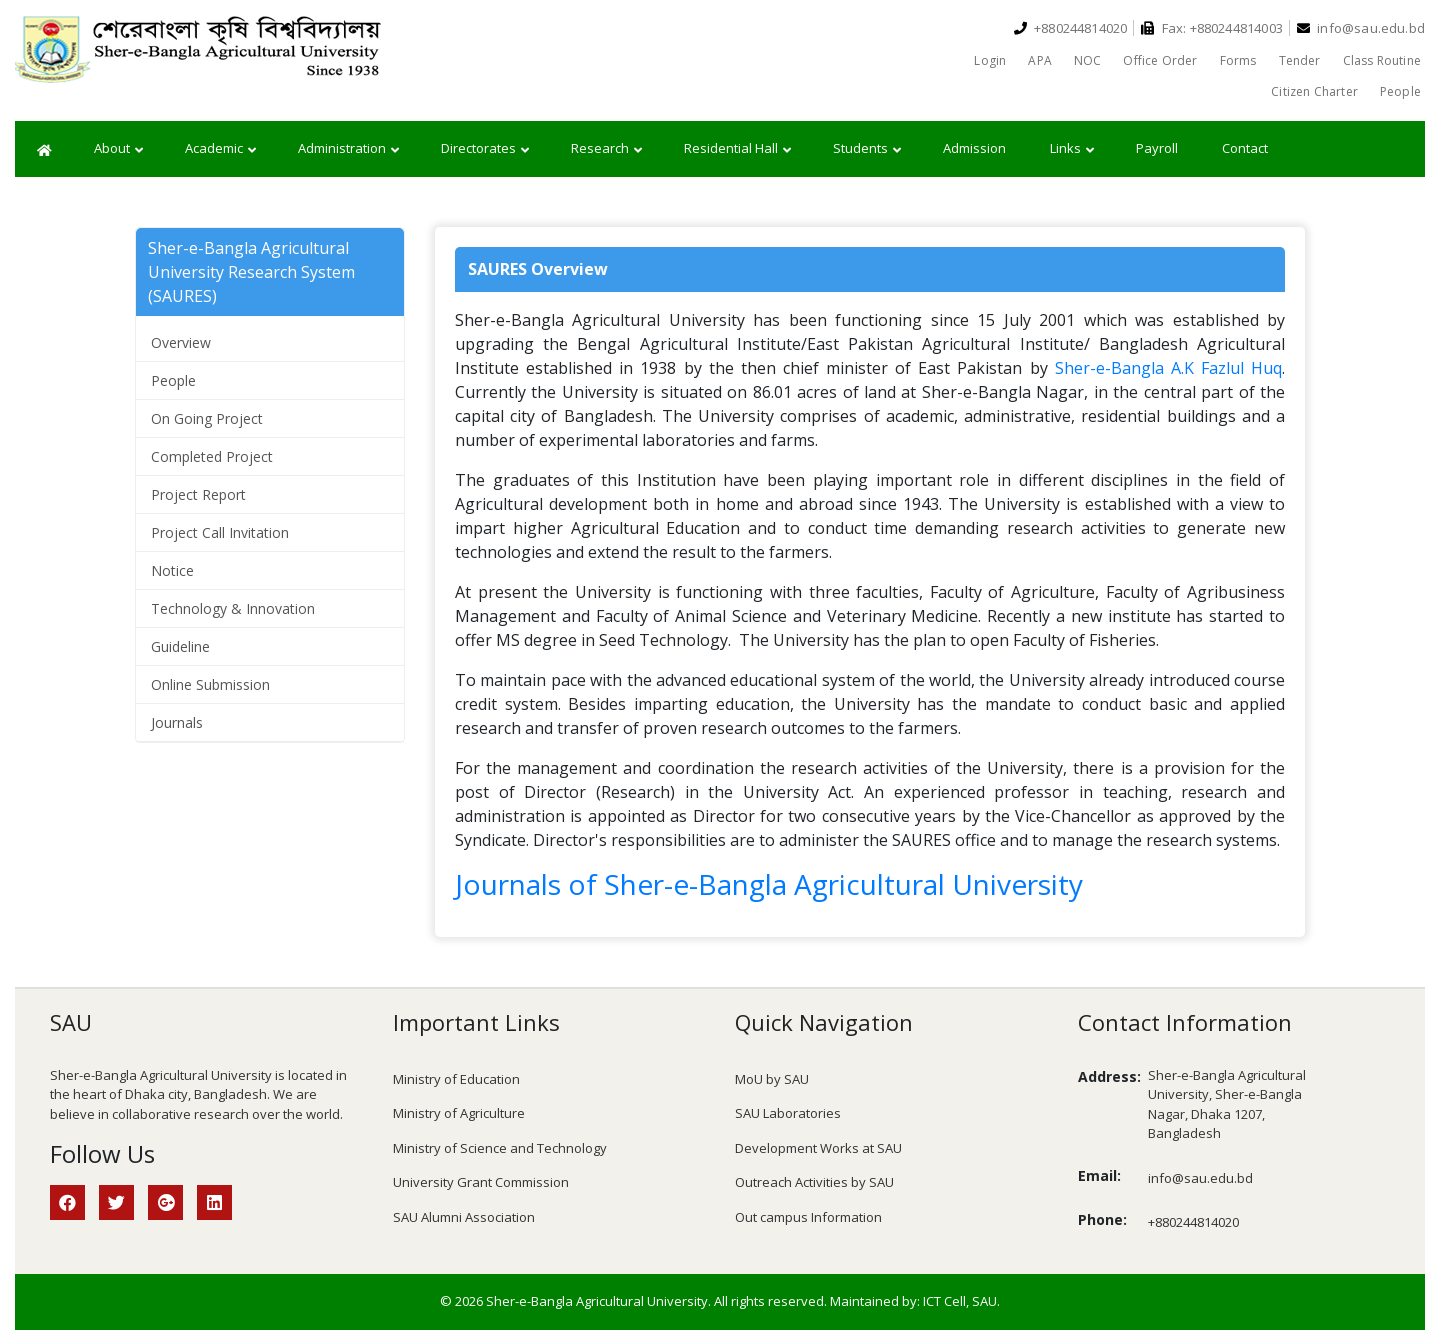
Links (1072, 149)
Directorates (485, 149)
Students (867, 149)
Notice (172, 570)
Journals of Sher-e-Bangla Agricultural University (769, 884)
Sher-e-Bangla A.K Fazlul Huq (1168, 368)
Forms (1238, 60)
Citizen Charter (1314, 91)
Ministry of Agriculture (459, 1113)
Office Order (1160, 60)
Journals (177, 722)
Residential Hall (737, 149)
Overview (181, 342)
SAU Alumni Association (464, 1217)
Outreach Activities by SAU (814, 1182)
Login (990, 60)
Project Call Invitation (220, 532)
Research (606, 149)
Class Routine (1382, 60)
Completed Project (212, 456)
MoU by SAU (772, 1079)
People (1400, 91)
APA (1040, 60)
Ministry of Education (456, 1079)
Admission (974, 148)
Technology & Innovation (233, 608)
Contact (1245, 148)
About (118, 149)
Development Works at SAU (818, 1148)
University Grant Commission (481, 1182)
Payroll (1157, 148)
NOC (1088, 60)
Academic (220, 149)
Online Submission (210, 684)
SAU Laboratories (788, 1113)
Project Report (198, 494)
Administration (348, 149)
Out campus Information (808, 1217)
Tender (1300, 60)
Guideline (180, 646)
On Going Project (207, 418)
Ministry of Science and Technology (500, 1148)
